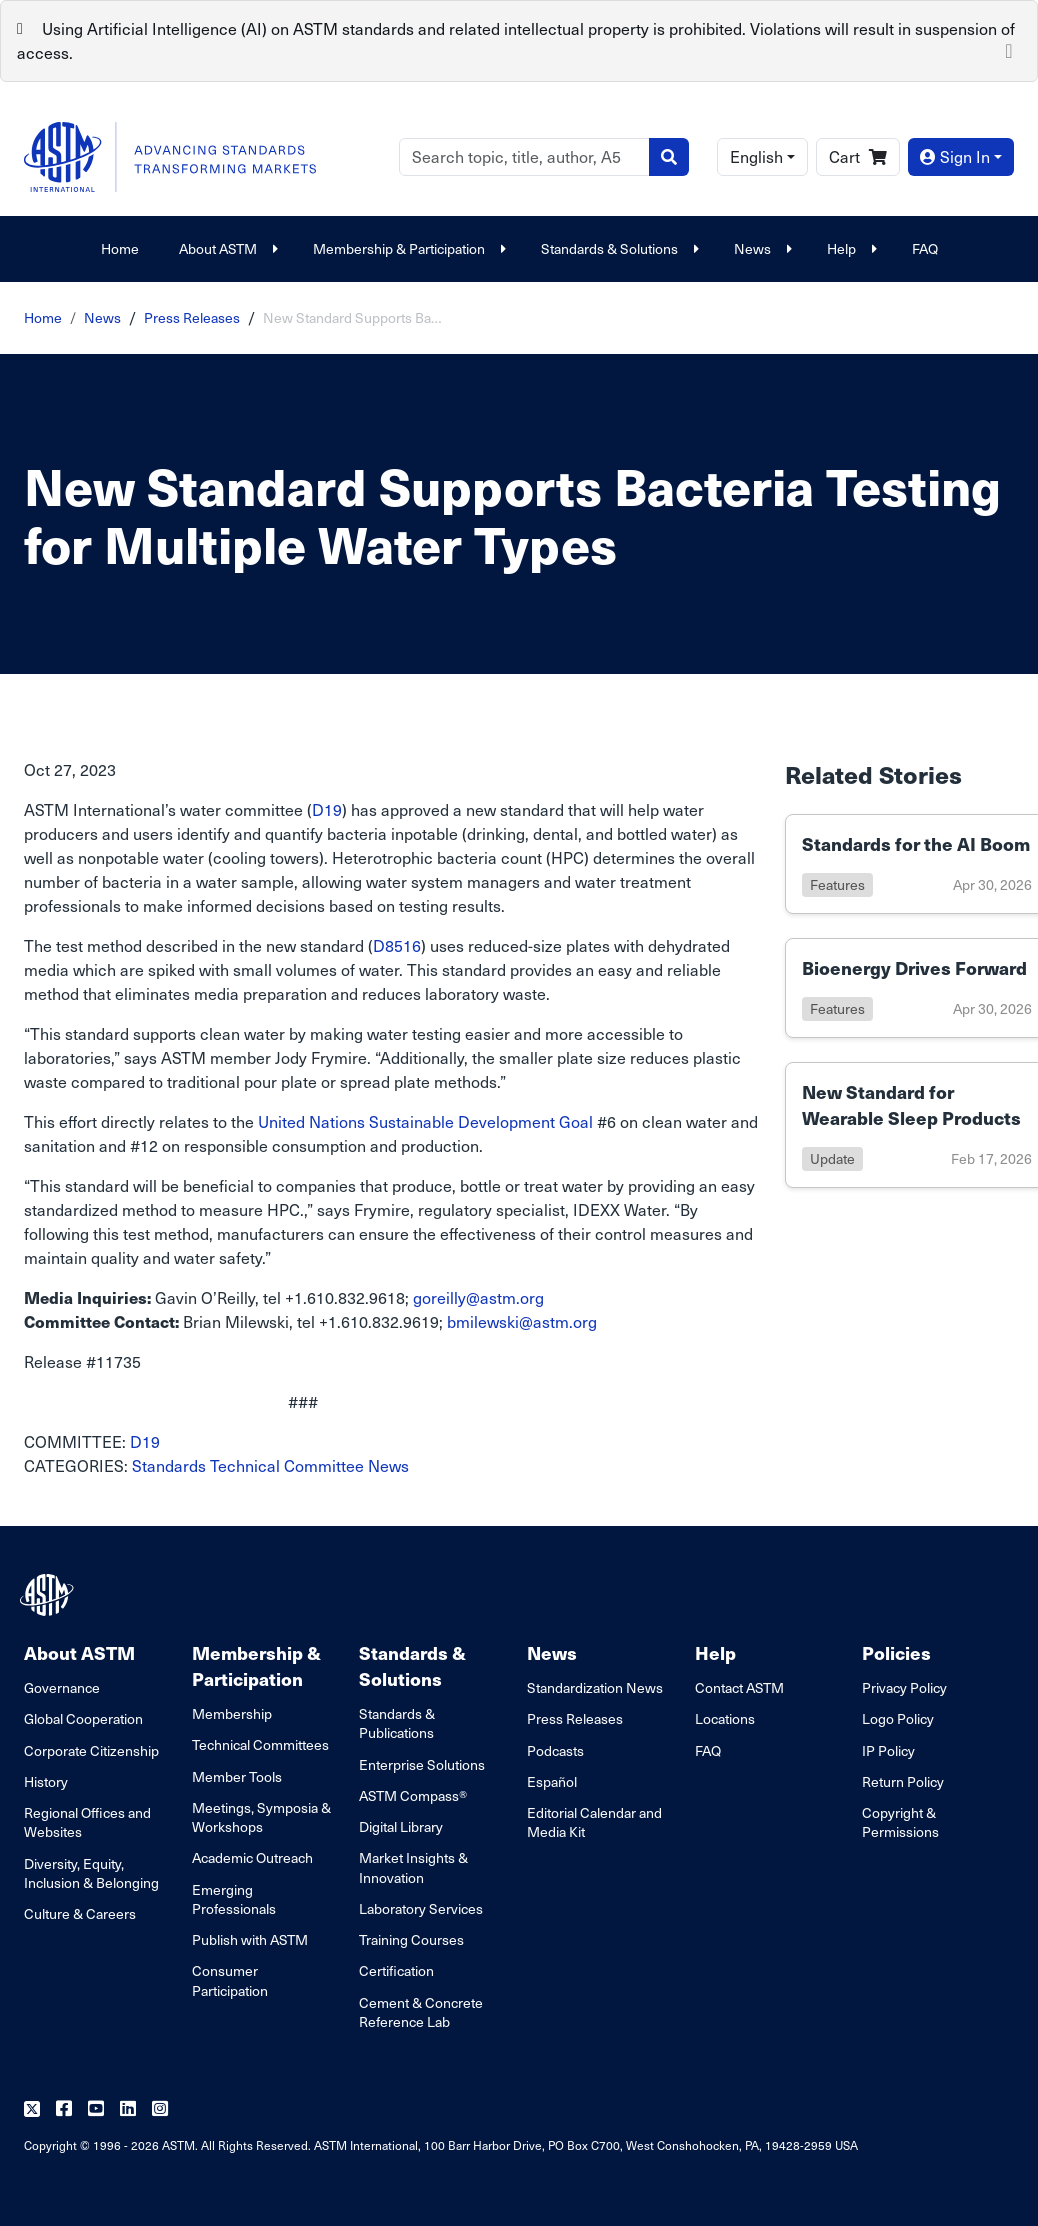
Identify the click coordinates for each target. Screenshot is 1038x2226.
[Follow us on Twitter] (32, 2109)
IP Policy (888, 1750)
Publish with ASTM (250, 1939)
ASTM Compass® (413, 1795)
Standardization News (595, 1687)
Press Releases (192, 317)
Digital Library (401, 1826)
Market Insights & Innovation (413, 1867)
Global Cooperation (83, 1718)
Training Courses (411, 1939)
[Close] (1009, 49)
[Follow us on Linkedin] (128, 2109)
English (756, 156)
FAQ (925, 248)
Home (120, 248)
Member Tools (237, 1776)
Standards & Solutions (617, 248)
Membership (232, 1713)
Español (552, 1781)
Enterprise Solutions (422, 1764)
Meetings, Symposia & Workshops (261, 1817)
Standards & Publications (397, 1723)
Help (849, 248)
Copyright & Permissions (900, 1822)
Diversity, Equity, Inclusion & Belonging (91, 1873)
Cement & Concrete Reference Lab (421, 2012)
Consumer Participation (230, 1980)
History (46, 1781)
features (837, 884)
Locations (725, 1718)
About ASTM (226, 248)
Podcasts (555, 1750)
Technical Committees (260, 1744)
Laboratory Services (421, 1908)
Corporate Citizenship (91, 1750)
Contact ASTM (739, 1687)
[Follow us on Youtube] (96, 2109)
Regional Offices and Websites (87, 1822)
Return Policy (903, 1781)
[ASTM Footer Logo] (49, 1595)
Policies (896, 1652)
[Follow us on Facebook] (64, 2109)
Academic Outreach (252, 1857)
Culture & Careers (80, 1913)
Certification (396, 1970)
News (760, 248)
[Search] (524, 157)
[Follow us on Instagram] (160, 2109)
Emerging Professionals (234, 1899)
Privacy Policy (904, 1687)
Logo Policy (898, 1718)
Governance (62, 1687)
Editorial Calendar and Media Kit (594, 1822)
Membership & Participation (407, 248)
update (832, 1158)
